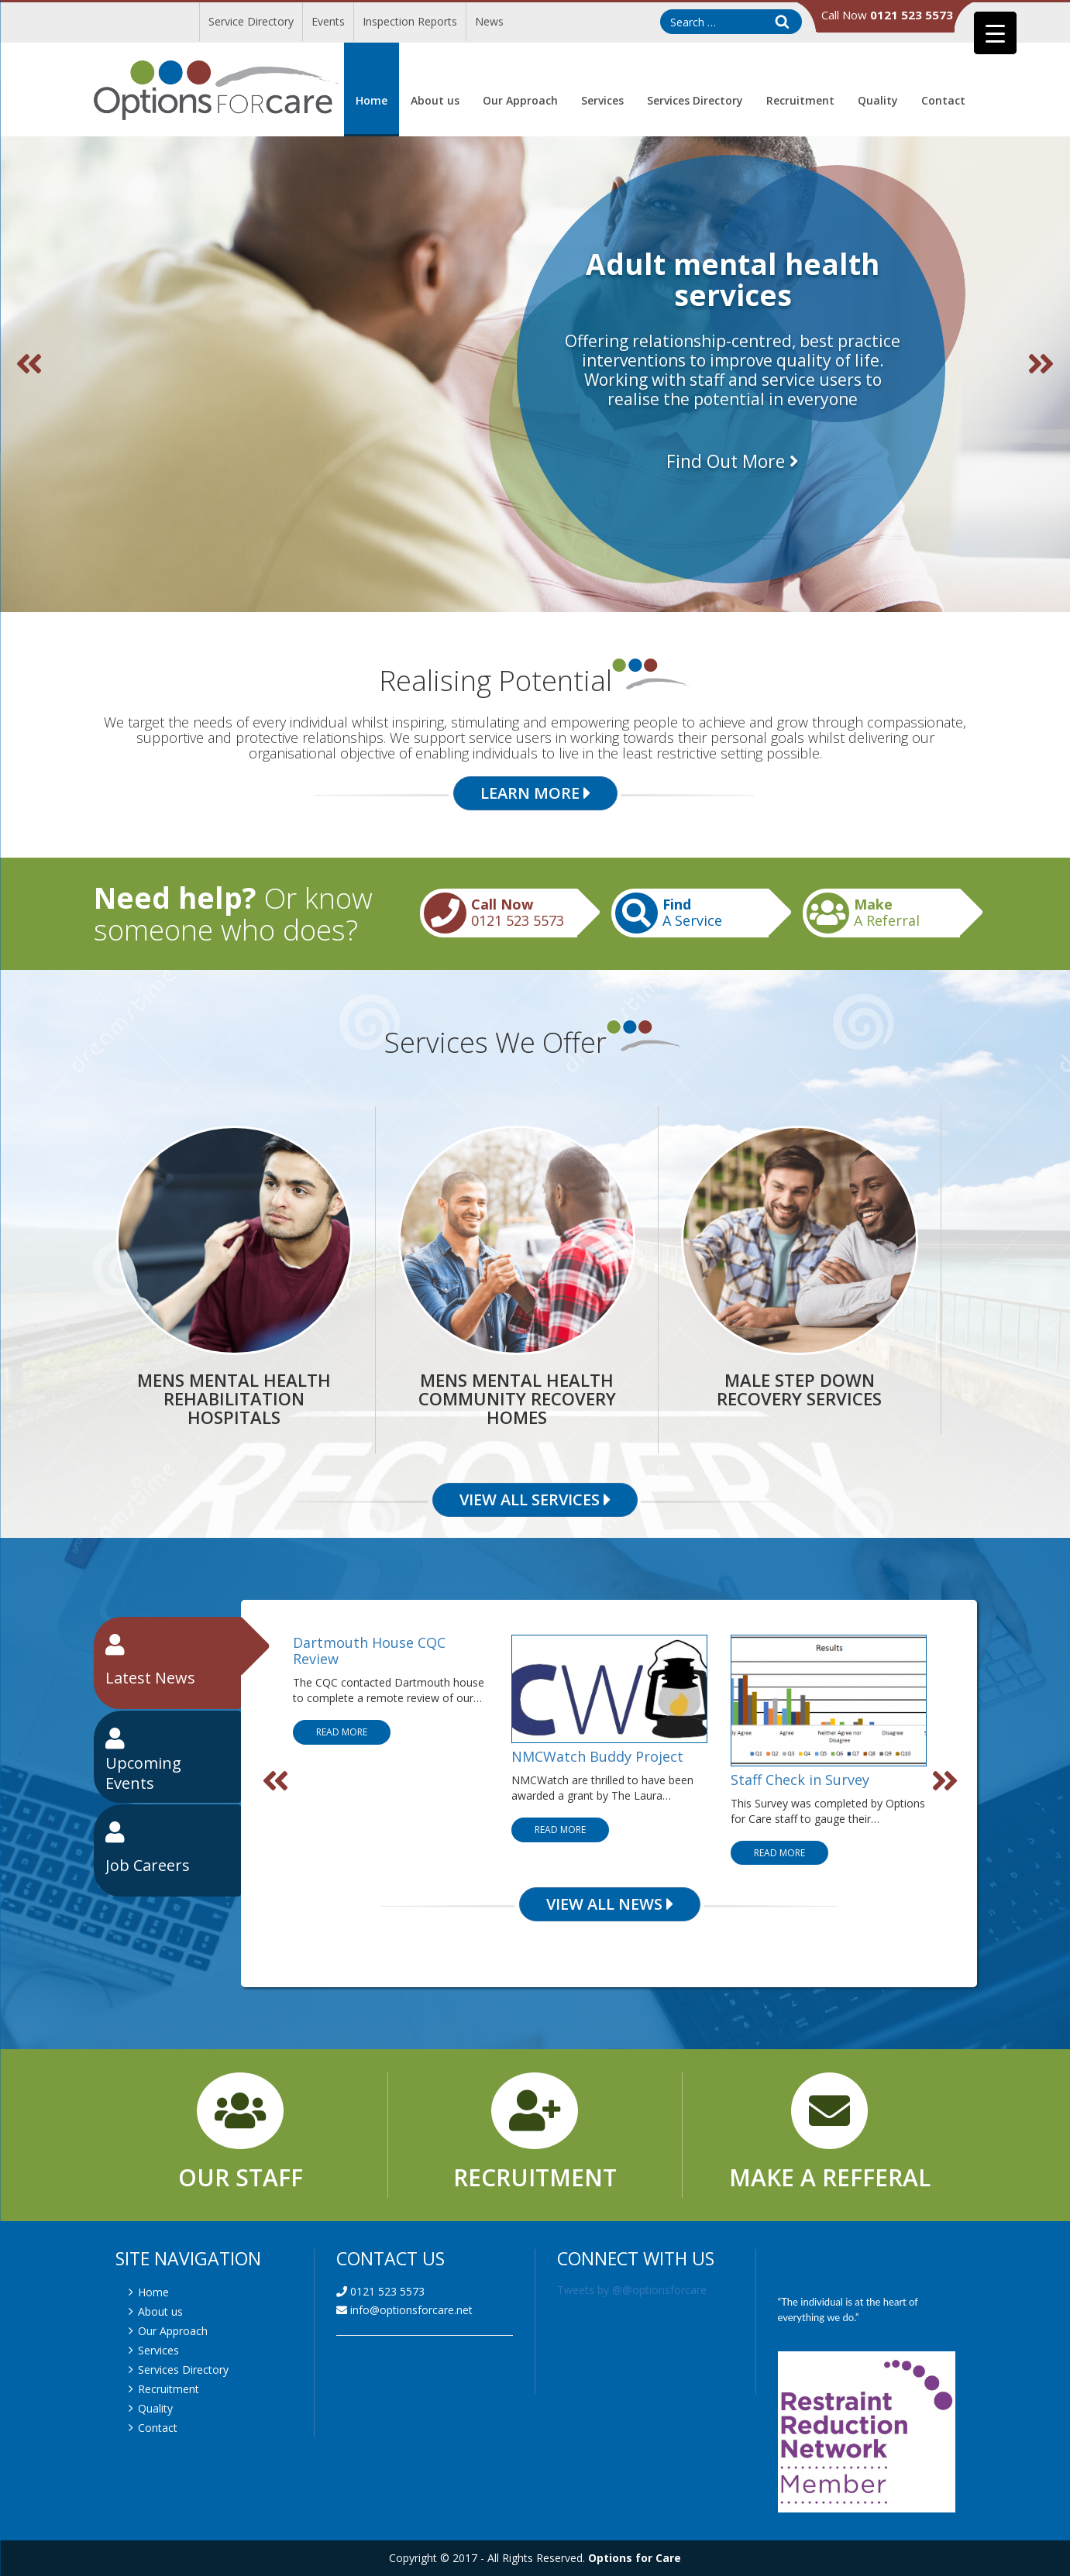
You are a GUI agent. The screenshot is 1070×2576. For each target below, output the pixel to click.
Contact (943, 100)
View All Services (535, 1499)
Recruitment (800, 100)
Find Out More (732, 461)
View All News (609, 1903)
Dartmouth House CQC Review (369, 1650)
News (489, 21)
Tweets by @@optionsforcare (632, 2289)
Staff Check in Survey (800, 1778)
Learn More (535, 792)
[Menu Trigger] (995, 33)
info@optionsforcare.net (404, 2310)
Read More (341, 1732)
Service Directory (251, 21)
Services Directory (695, 100)
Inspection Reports (410, 21)
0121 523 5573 (380, 2291)
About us (435, 100)
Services (602, 100)
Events (328, 21)
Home (371, 100)
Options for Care (634, 2557)
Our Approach (520, 100)
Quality (878, 100)
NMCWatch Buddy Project (597, 1756)
